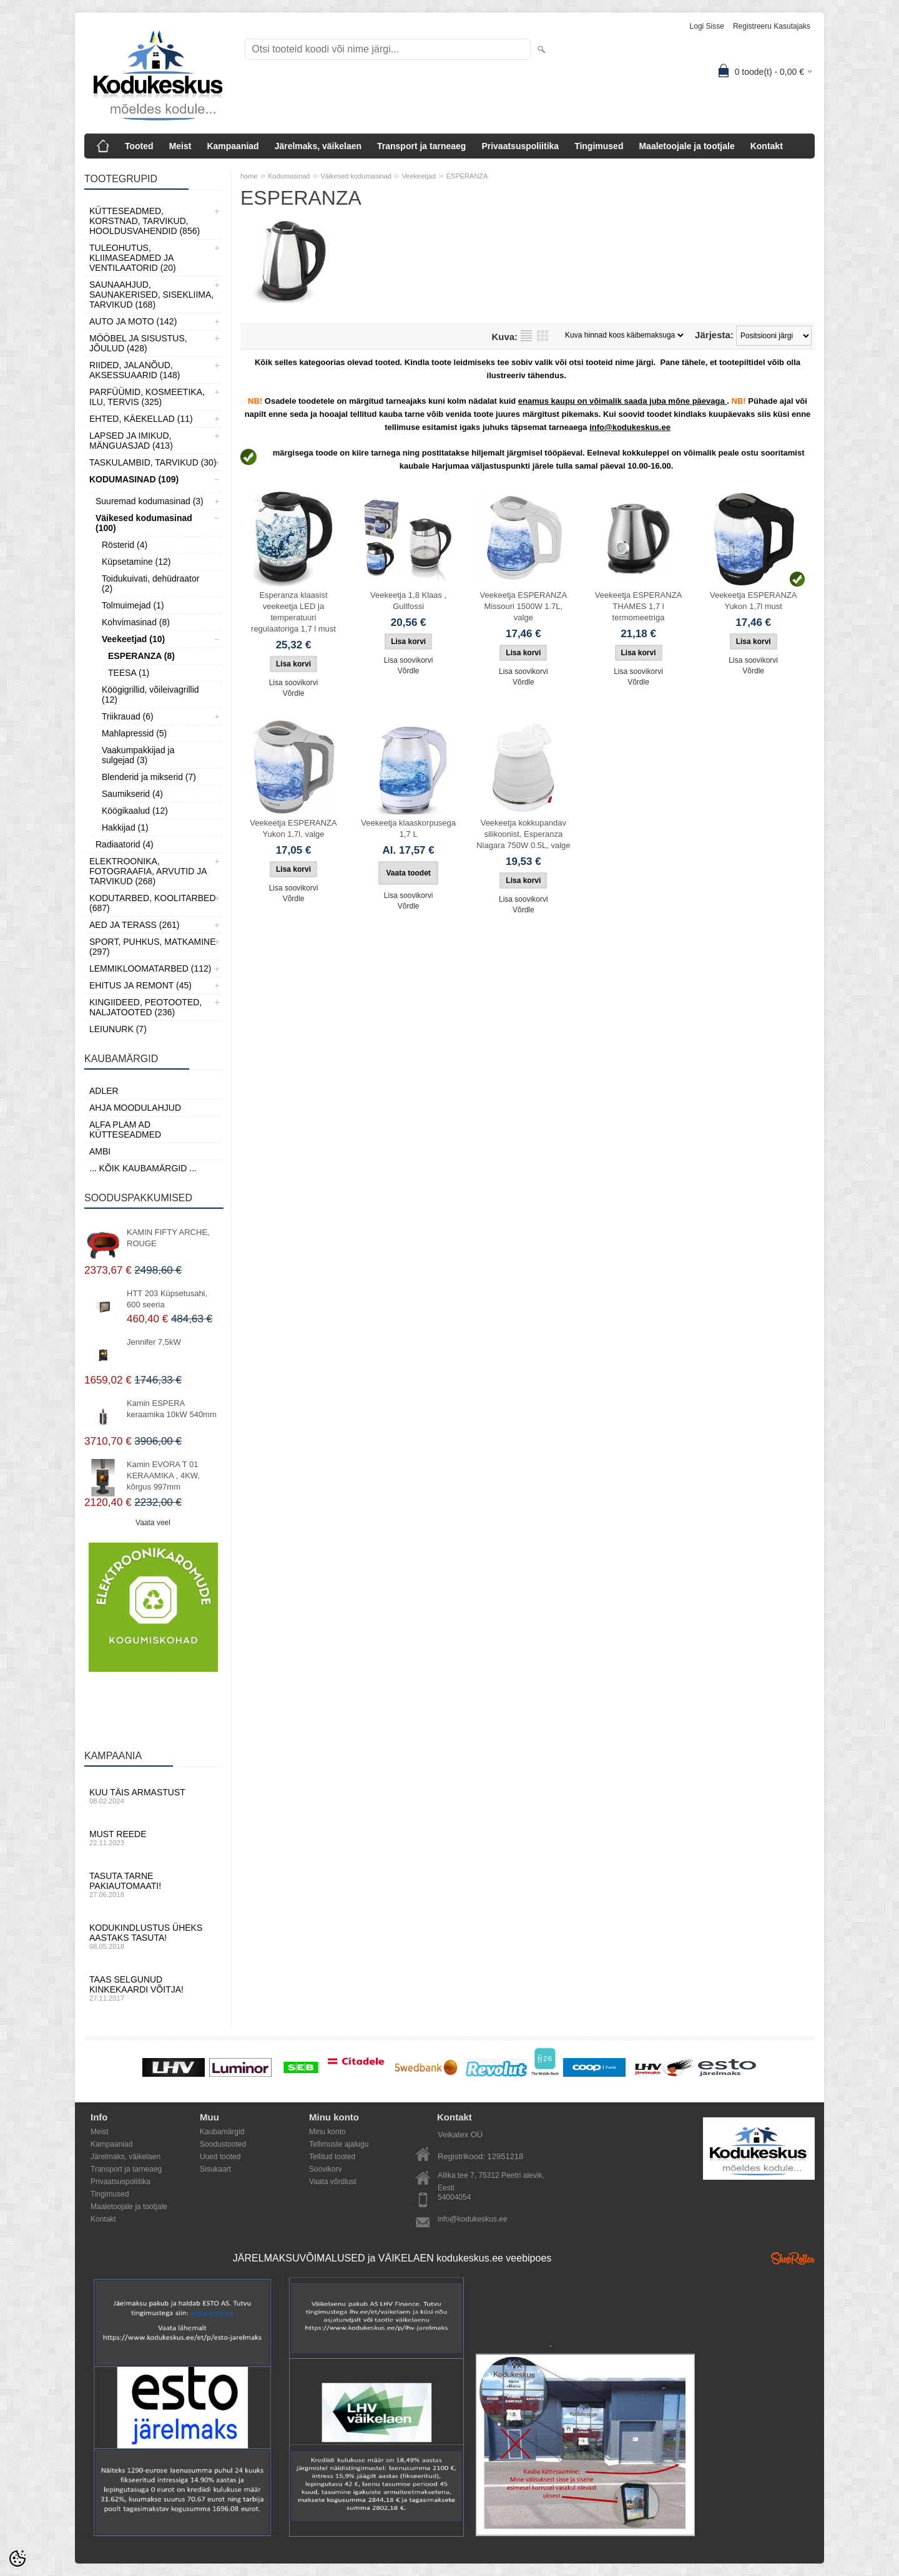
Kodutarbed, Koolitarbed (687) (152, 903)
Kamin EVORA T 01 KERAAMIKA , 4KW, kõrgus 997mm (163, 1475)
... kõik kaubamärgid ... (143, 1168)
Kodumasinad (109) (134, 479)
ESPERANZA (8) (141, 656)
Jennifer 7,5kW (154, 1342)
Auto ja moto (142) (133, 321)
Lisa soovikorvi (293, 682)
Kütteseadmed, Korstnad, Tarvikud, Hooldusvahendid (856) (144, 221)
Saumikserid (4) (132, 794)
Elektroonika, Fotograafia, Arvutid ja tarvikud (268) (148, 871)
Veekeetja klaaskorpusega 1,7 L (408, 828)
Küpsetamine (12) (136, 562)
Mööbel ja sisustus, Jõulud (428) (138, 343)
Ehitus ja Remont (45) (140, 985)
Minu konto (327, 2131)
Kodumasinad (289, 176)
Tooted (139, 146)
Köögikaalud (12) (135, 811)
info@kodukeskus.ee (473, 2219)
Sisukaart (215, 2169)
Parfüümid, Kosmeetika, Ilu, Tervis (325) (147, 397)
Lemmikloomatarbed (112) (150, 968)
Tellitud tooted (332, 2156)
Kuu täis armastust (153, 1796)
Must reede (153, 1838)
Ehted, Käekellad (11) (141, 419)
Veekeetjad (419, 176)
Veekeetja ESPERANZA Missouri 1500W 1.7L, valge (523, 606)
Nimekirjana (526, 335)
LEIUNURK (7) (118, 1029)
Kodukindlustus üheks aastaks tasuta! (153, 1936)
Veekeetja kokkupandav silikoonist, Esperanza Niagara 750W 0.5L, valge (523, 834)
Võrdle (294, 693)
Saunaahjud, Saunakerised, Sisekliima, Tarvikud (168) (151, 295)
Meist (180, 146)
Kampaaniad (232, 146)
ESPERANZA (467, 176)
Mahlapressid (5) (134, 733)
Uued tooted (220, 2156)
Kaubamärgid (222, 2131)
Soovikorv (325, 2169)
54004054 (454, 2197)
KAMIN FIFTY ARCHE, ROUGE (168, 1237)
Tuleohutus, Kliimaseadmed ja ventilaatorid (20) (132, 258)
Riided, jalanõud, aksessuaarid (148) (134, 370)
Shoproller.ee (793, 2258)
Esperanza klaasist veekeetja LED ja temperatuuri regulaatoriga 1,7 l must (293, 611)
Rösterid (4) (124, 545)
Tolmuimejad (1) (133, 605)
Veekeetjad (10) (133, 639)
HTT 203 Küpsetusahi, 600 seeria (167, 1299)
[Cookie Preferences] (17, 2558)
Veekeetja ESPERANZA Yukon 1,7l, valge (293, 828)
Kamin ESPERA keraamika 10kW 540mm (172, 1408)
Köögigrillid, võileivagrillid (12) (150, 695)
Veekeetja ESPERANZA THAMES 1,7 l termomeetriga (638, 606)
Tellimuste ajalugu (338, 2144)
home (249, 176)
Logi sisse (707, 26)
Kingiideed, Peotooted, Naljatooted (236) (145, 1007)
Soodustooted (223, 2144)
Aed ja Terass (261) (134, 925)
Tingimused (598, 146)
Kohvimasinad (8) (136, 622)
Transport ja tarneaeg (421, 146)
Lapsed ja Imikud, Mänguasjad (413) (131, 441)
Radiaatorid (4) (125, 844)
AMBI (100, 1151)
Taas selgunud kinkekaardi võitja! (153, 1988)
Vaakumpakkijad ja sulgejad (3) (138, 755)
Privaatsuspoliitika (520, 146)
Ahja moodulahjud (135, 1108)
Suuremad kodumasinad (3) (150, 501)
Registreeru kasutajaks (771, 26)
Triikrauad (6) (128, 716)
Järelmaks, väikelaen (318, 146)
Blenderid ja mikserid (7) (149, 777)
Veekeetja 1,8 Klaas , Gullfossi (408, 600)
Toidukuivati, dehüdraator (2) (150, 583)
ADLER (104, 1091)
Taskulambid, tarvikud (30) (153, 462)
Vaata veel (152, 1522)
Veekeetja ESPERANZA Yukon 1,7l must (753, 600)
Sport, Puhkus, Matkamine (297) (152, 947)
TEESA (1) (128, 673)
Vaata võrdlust (332, 2181)
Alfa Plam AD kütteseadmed (125, 1129)
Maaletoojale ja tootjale (686, 146)
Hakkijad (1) (125, 827)
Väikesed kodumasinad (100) (144, 523)
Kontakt (766, 146)
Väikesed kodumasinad (355, 176)
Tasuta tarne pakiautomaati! (153, 1884)
